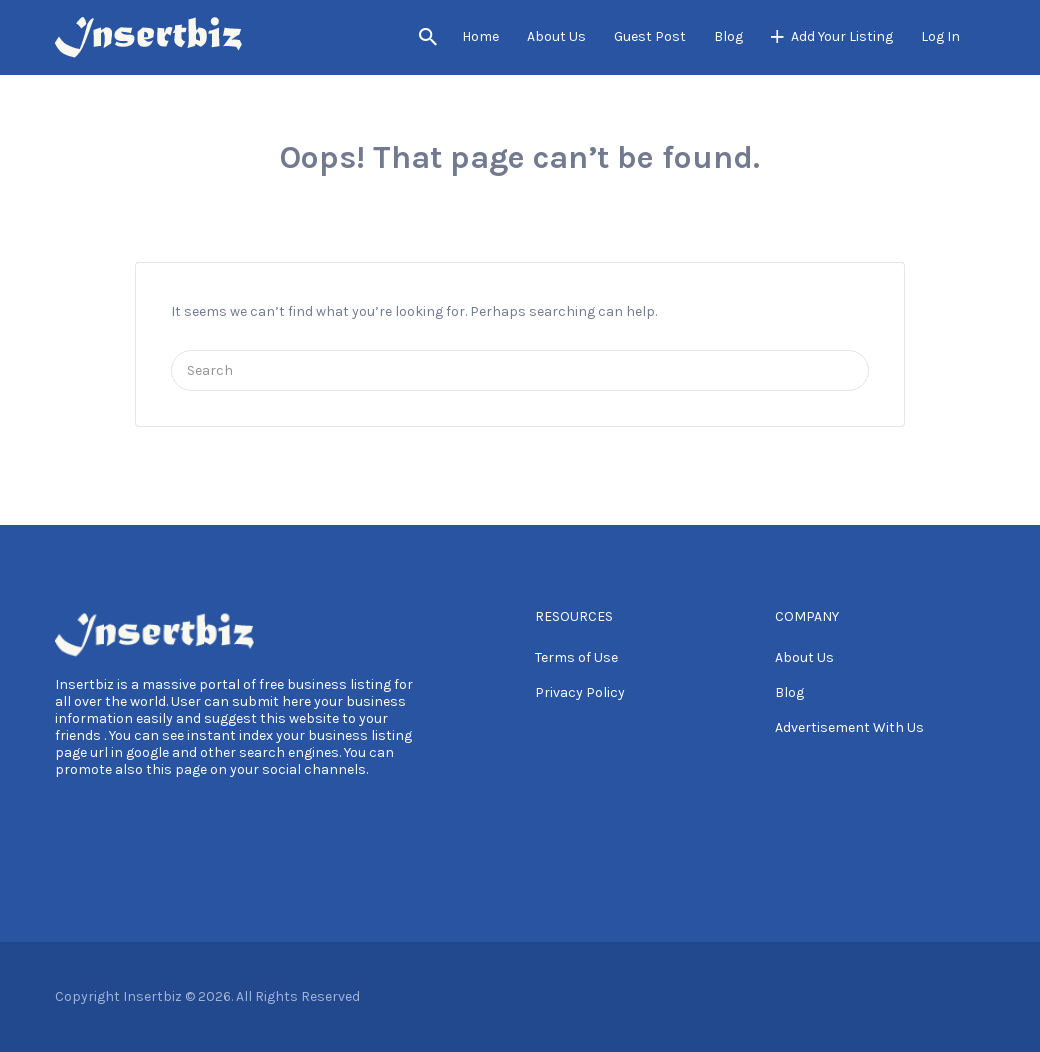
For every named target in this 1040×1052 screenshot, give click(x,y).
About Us (556, 36)
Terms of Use (576, 657)
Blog (728, 36)
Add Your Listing (842, 36)
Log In (940, 36)
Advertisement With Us (849, 727)
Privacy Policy (580, 692)
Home (480, 36)
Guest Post (650, 36)
